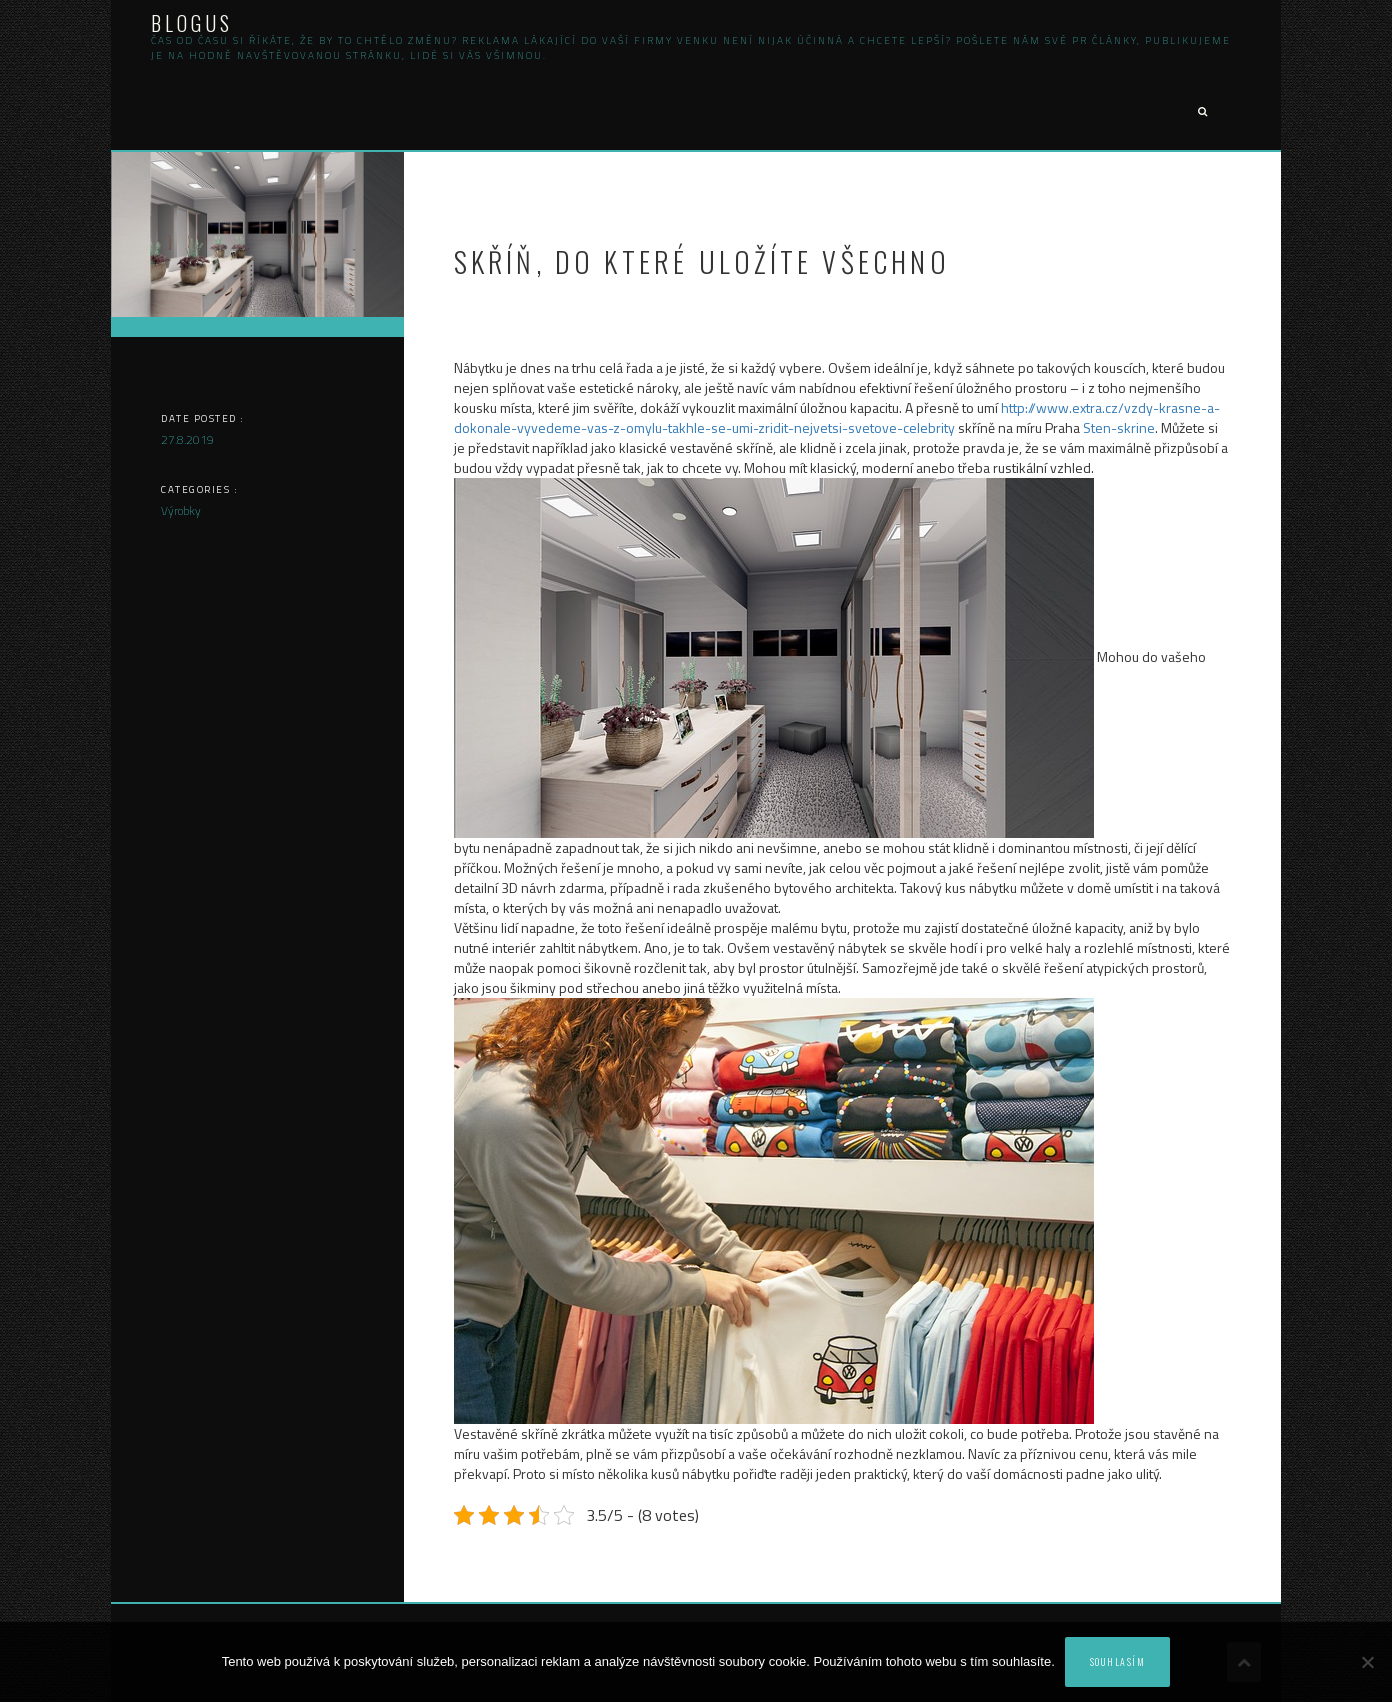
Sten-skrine (1119, 427)
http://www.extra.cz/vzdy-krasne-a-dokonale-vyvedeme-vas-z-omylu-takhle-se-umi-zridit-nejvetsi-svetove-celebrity (837, 417)
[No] (1367, 1662)
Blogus (192, 23)
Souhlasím (1118, 1661)
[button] (1202, 112)
